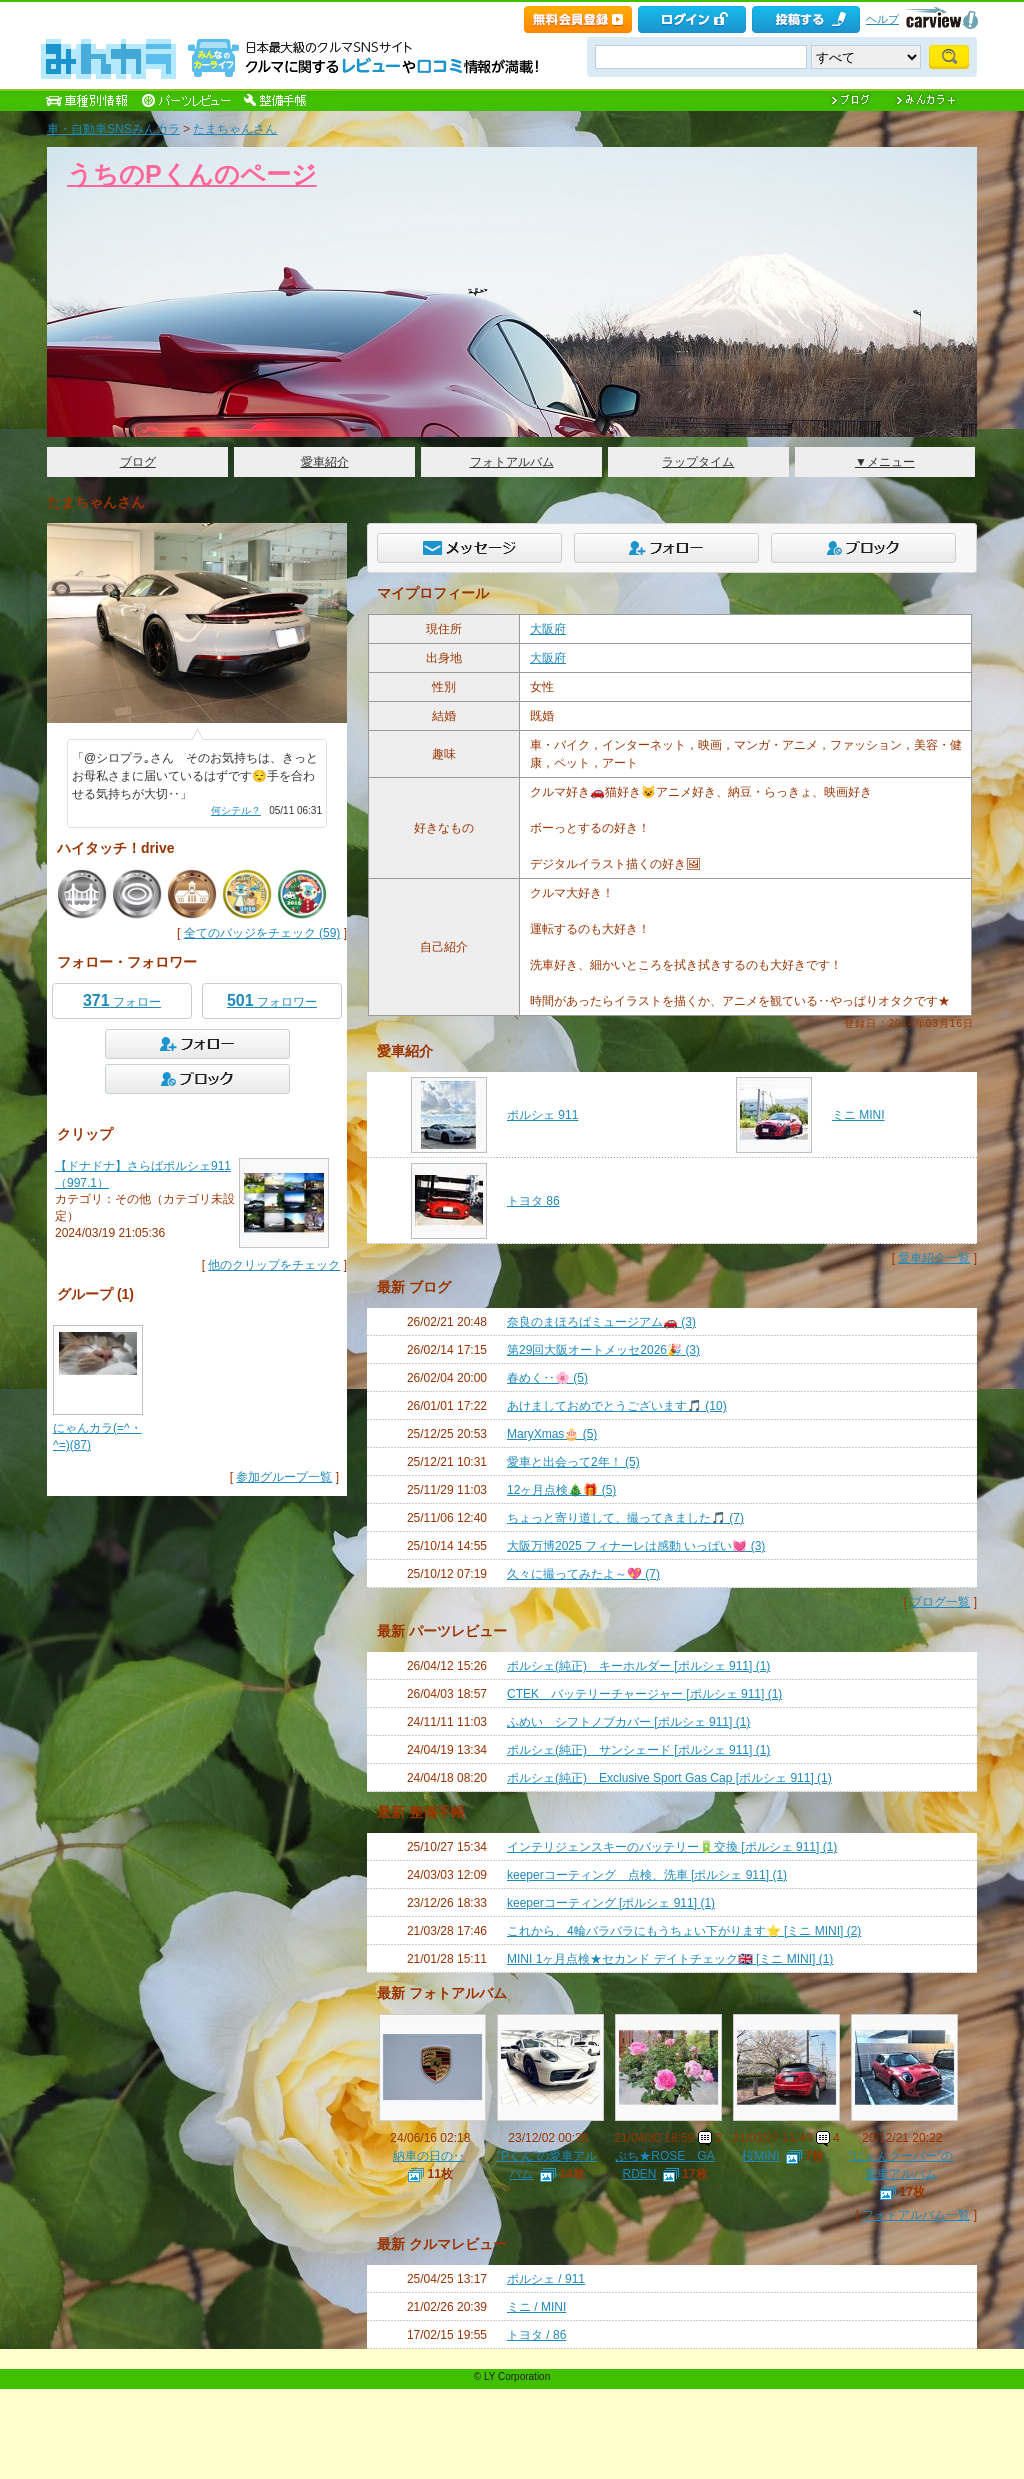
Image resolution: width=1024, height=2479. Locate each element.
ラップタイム (698, 462)
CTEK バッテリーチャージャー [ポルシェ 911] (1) (644, 1694)
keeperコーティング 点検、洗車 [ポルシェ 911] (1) (647, 1875)
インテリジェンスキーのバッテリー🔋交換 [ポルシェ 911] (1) (672, 1847)
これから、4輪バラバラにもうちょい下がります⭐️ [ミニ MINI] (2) (684, 1931)
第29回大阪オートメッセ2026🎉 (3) (603, 1350)
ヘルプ (882, 19)
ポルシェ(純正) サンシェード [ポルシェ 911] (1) (638, 1750)
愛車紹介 (325, 462)
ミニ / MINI (536, 2307)
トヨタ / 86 (536, 2335)
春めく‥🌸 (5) (547, 1378)
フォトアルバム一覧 (916, 2215)
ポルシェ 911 (542, 1115)
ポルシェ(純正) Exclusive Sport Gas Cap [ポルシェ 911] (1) (669, 1778)
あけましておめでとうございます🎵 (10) (617, 1406)
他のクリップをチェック (274, 1265)
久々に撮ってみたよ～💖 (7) (583, 1574)
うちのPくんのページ (192, 174)
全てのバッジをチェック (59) (262, 933)
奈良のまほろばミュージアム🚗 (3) (601, 1322)
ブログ (138, 462)
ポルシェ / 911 (546, 2279)
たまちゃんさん (235, 129)
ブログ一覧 (940, 1602)
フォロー (122, 1000)
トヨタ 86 (533, 1201)
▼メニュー (885, 462)
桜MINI (760, 2156)
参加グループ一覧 (284, 1477)
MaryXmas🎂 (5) (552, 1434)
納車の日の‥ (429, 2156)
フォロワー (272, 1000)
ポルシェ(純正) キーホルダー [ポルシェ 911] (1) (638, 1666)
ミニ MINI (858, 1115)
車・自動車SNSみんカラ (113, 129)
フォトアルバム (512, 462)
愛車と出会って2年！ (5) (573, 1462)
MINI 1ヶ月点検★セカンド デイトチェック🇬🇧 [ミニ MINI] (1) (670, 1959)
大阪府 (548, 629)
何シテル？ (236, 810)
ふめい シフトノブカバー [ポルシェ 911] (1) (628, 1722)
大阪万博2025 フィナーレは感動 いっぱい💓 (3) (636, 1546)
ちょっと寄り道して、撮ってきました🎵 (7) (625, 1518)
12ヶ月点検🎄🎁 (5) (561, 1490)
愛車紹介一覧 (934, 1258)
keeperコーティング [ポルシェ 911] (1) (611, 1903)
